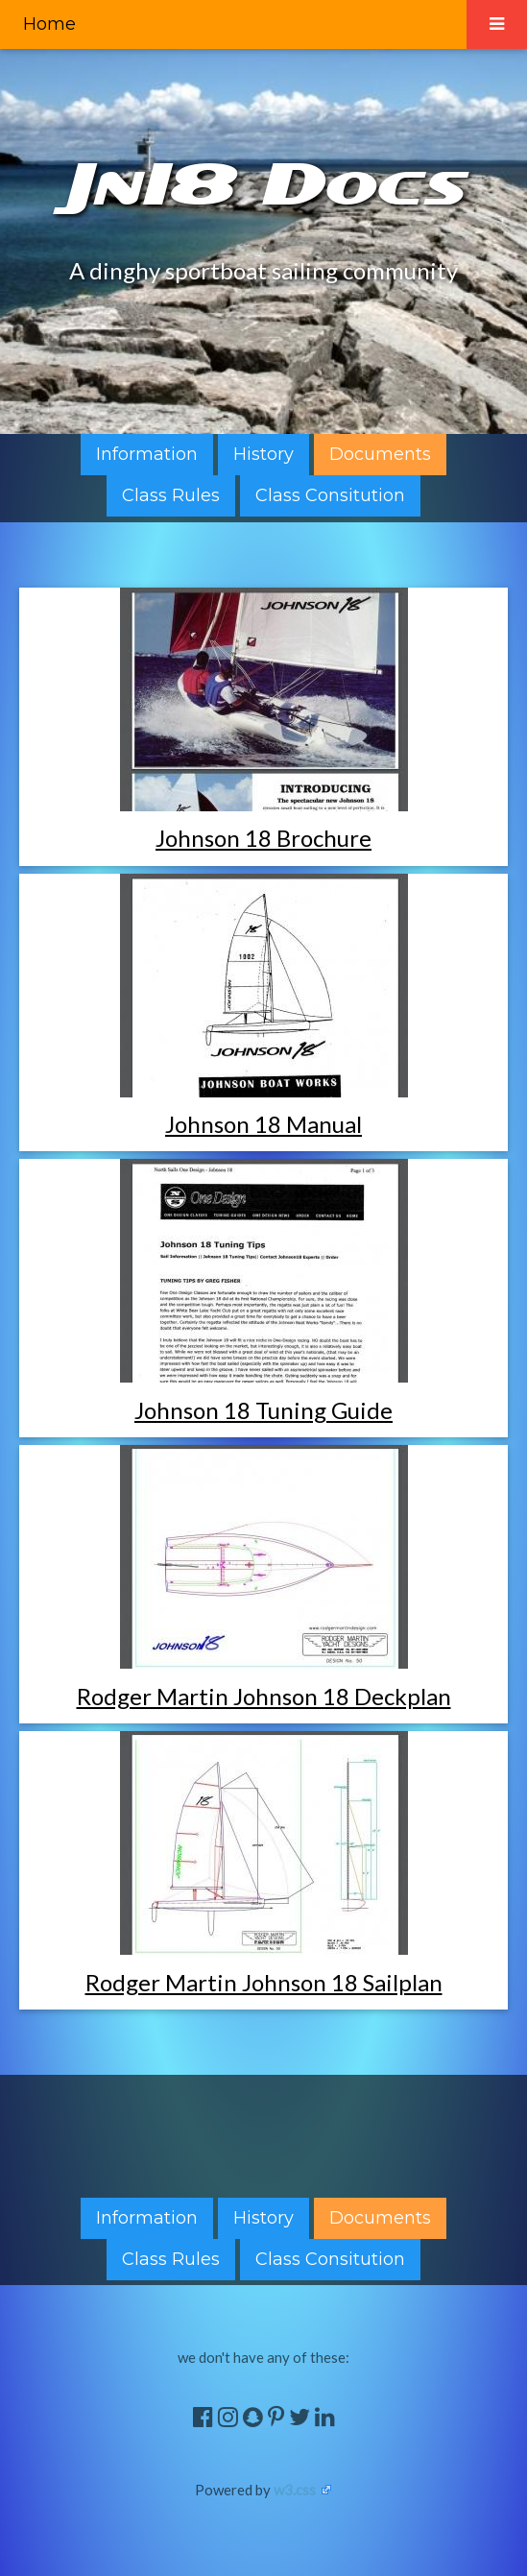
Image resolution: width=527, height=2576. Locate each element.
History (263, 454)
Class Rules (171, 495)
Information (147, 454)
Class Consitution (330, 495)
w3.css (295, 2489)
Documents (380, 454)
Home (49, 24)
